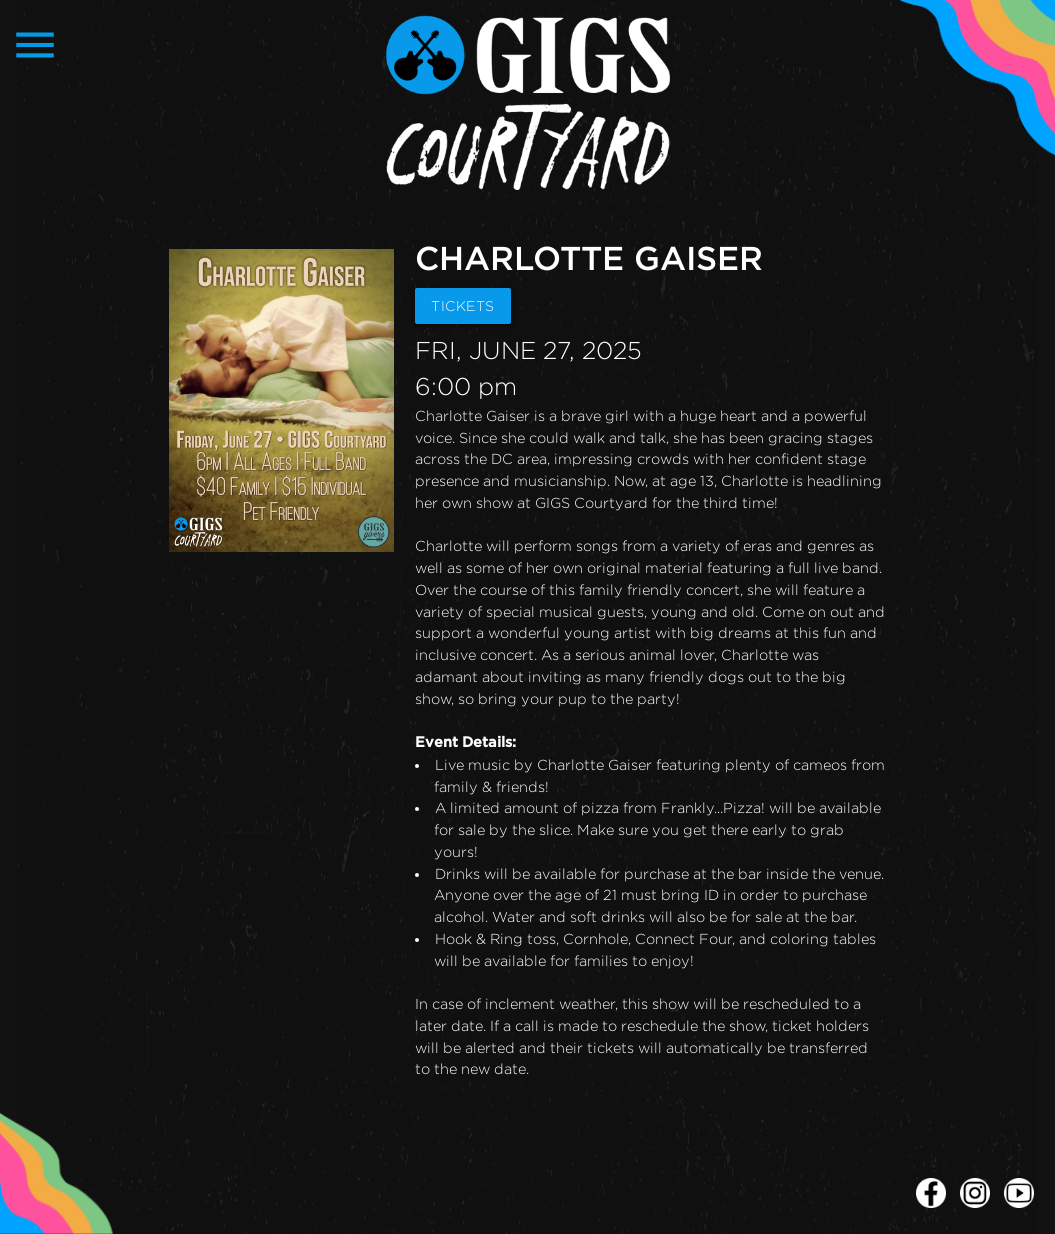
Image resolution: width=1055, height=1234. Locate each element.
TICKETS (463, 305)
